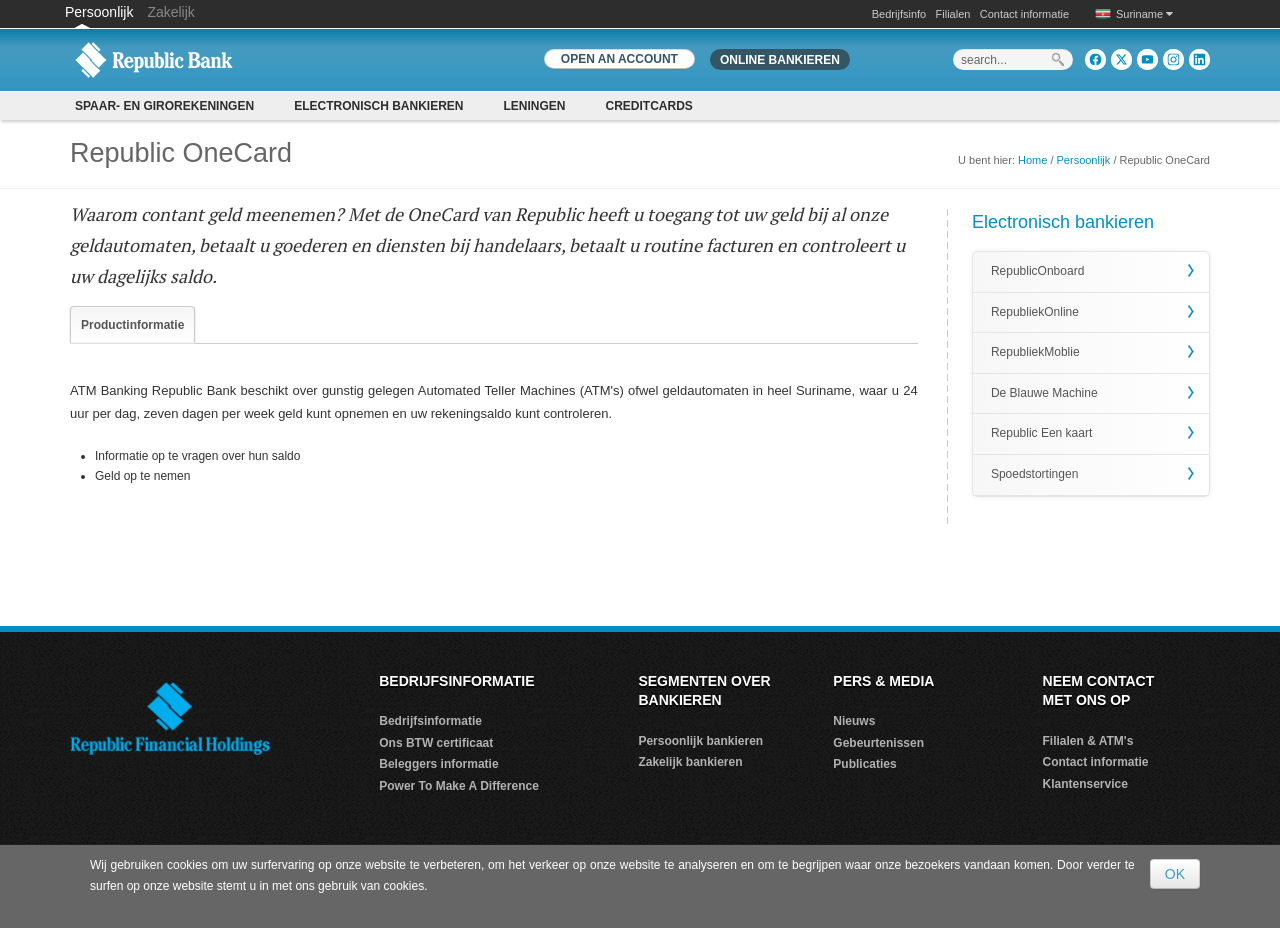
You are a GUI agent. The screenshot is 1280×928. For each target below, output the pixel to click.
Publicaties (864, 764)
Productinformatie (132, 325)
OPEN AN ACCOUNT (619, 59)
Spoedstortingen (1034, 474)
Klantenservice (1085, 784)
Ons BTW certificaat (436, 743)
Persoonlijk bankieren (700, 741)
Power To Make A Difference (459, 786)
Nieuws (854, 721)
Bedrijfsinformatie (430, 721)
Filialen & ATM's (1088, 741)
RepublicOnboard (1037, 271)
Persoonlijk (101, 12)
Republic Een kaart (1041, 433)
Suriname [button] (1144, 14)
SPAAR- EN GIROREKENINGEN (164, 106)
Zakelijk (170, 12)
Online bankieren (780, 60)
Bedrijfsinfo (899, 14)
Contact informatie (1024, 14)
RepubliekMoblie (1035, 352)
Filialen (953, 14)
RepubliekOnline (1035, 312)
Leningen (534, 106)
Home (1032, 160)
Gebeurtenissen (878, 743)
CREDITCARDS (649, 106)
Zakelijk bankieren (690, 762)
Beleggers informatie (438, 764)
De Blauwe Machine (1044, 393)
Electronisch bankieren (378, 106)
